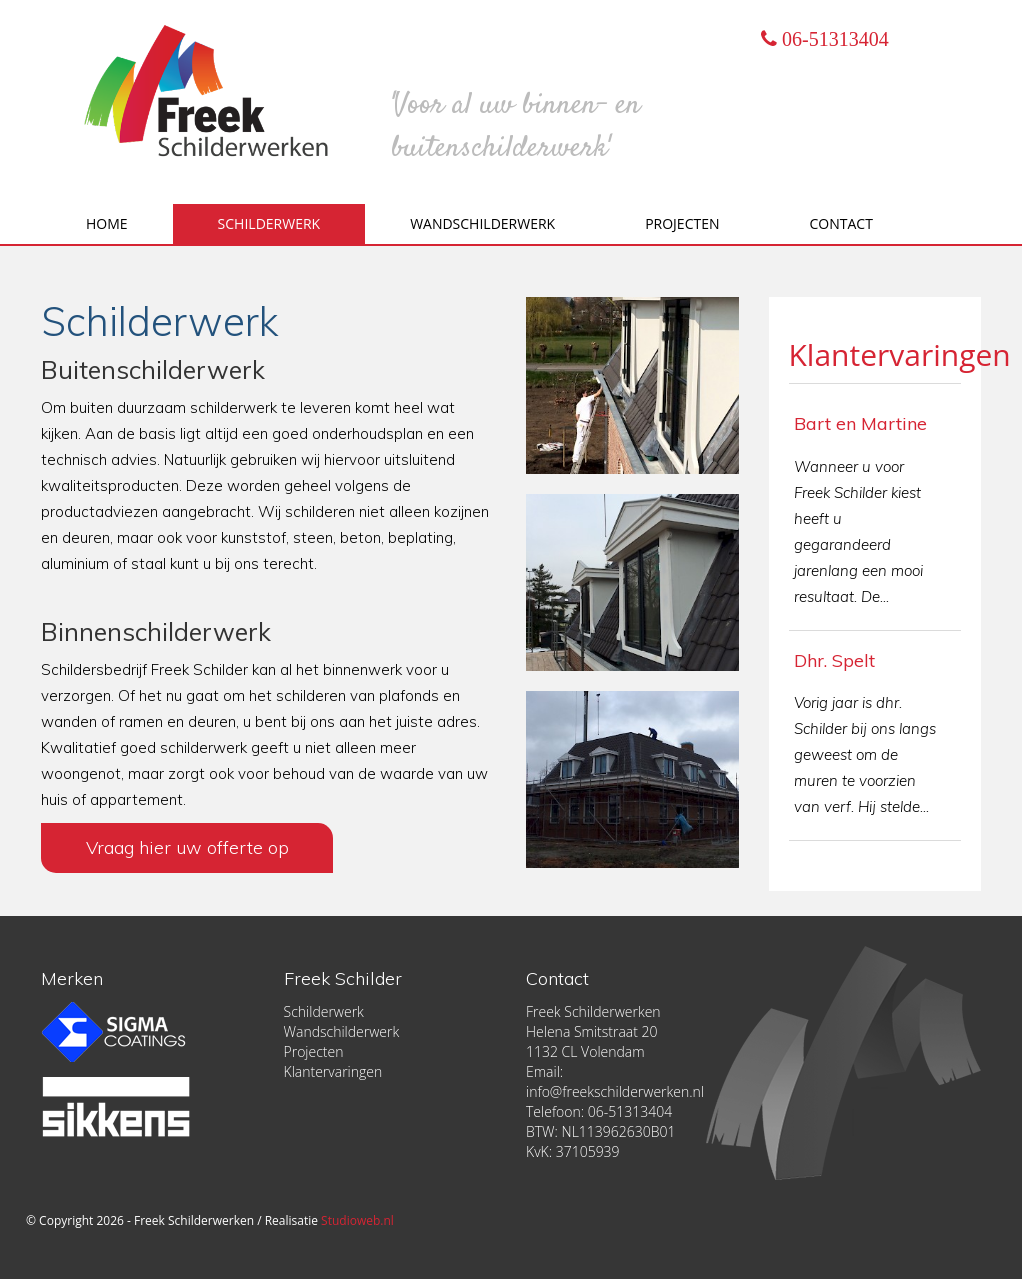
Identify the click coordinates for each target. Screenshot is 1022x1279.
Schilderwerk (269, 223)
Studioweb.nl (357, 1220)
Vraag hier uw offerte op (191, 847)
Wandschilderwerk (482, 223)
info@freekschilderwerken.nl (615, 1091)
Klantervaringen (900, 354)
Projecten (682, 223)
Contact (841, 223)
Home (107, 223)
